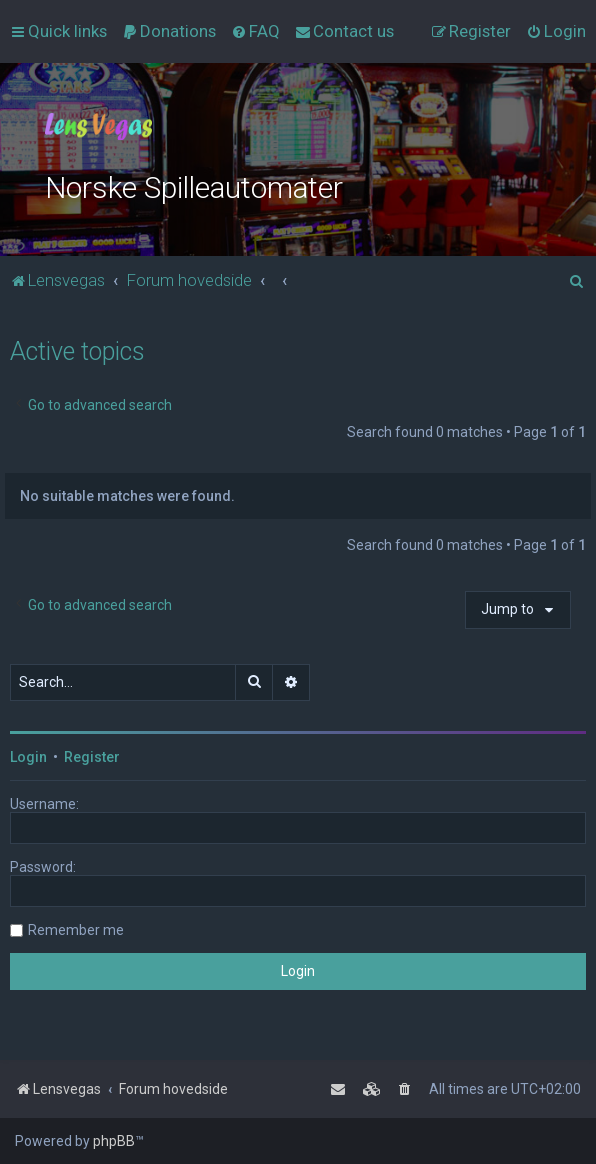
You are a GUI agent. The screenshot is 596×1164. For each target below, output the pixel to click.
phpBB (114, 1141)
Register (92, 757)
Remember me (76, 930)
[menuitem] (169, 31)
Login (28, 757)
